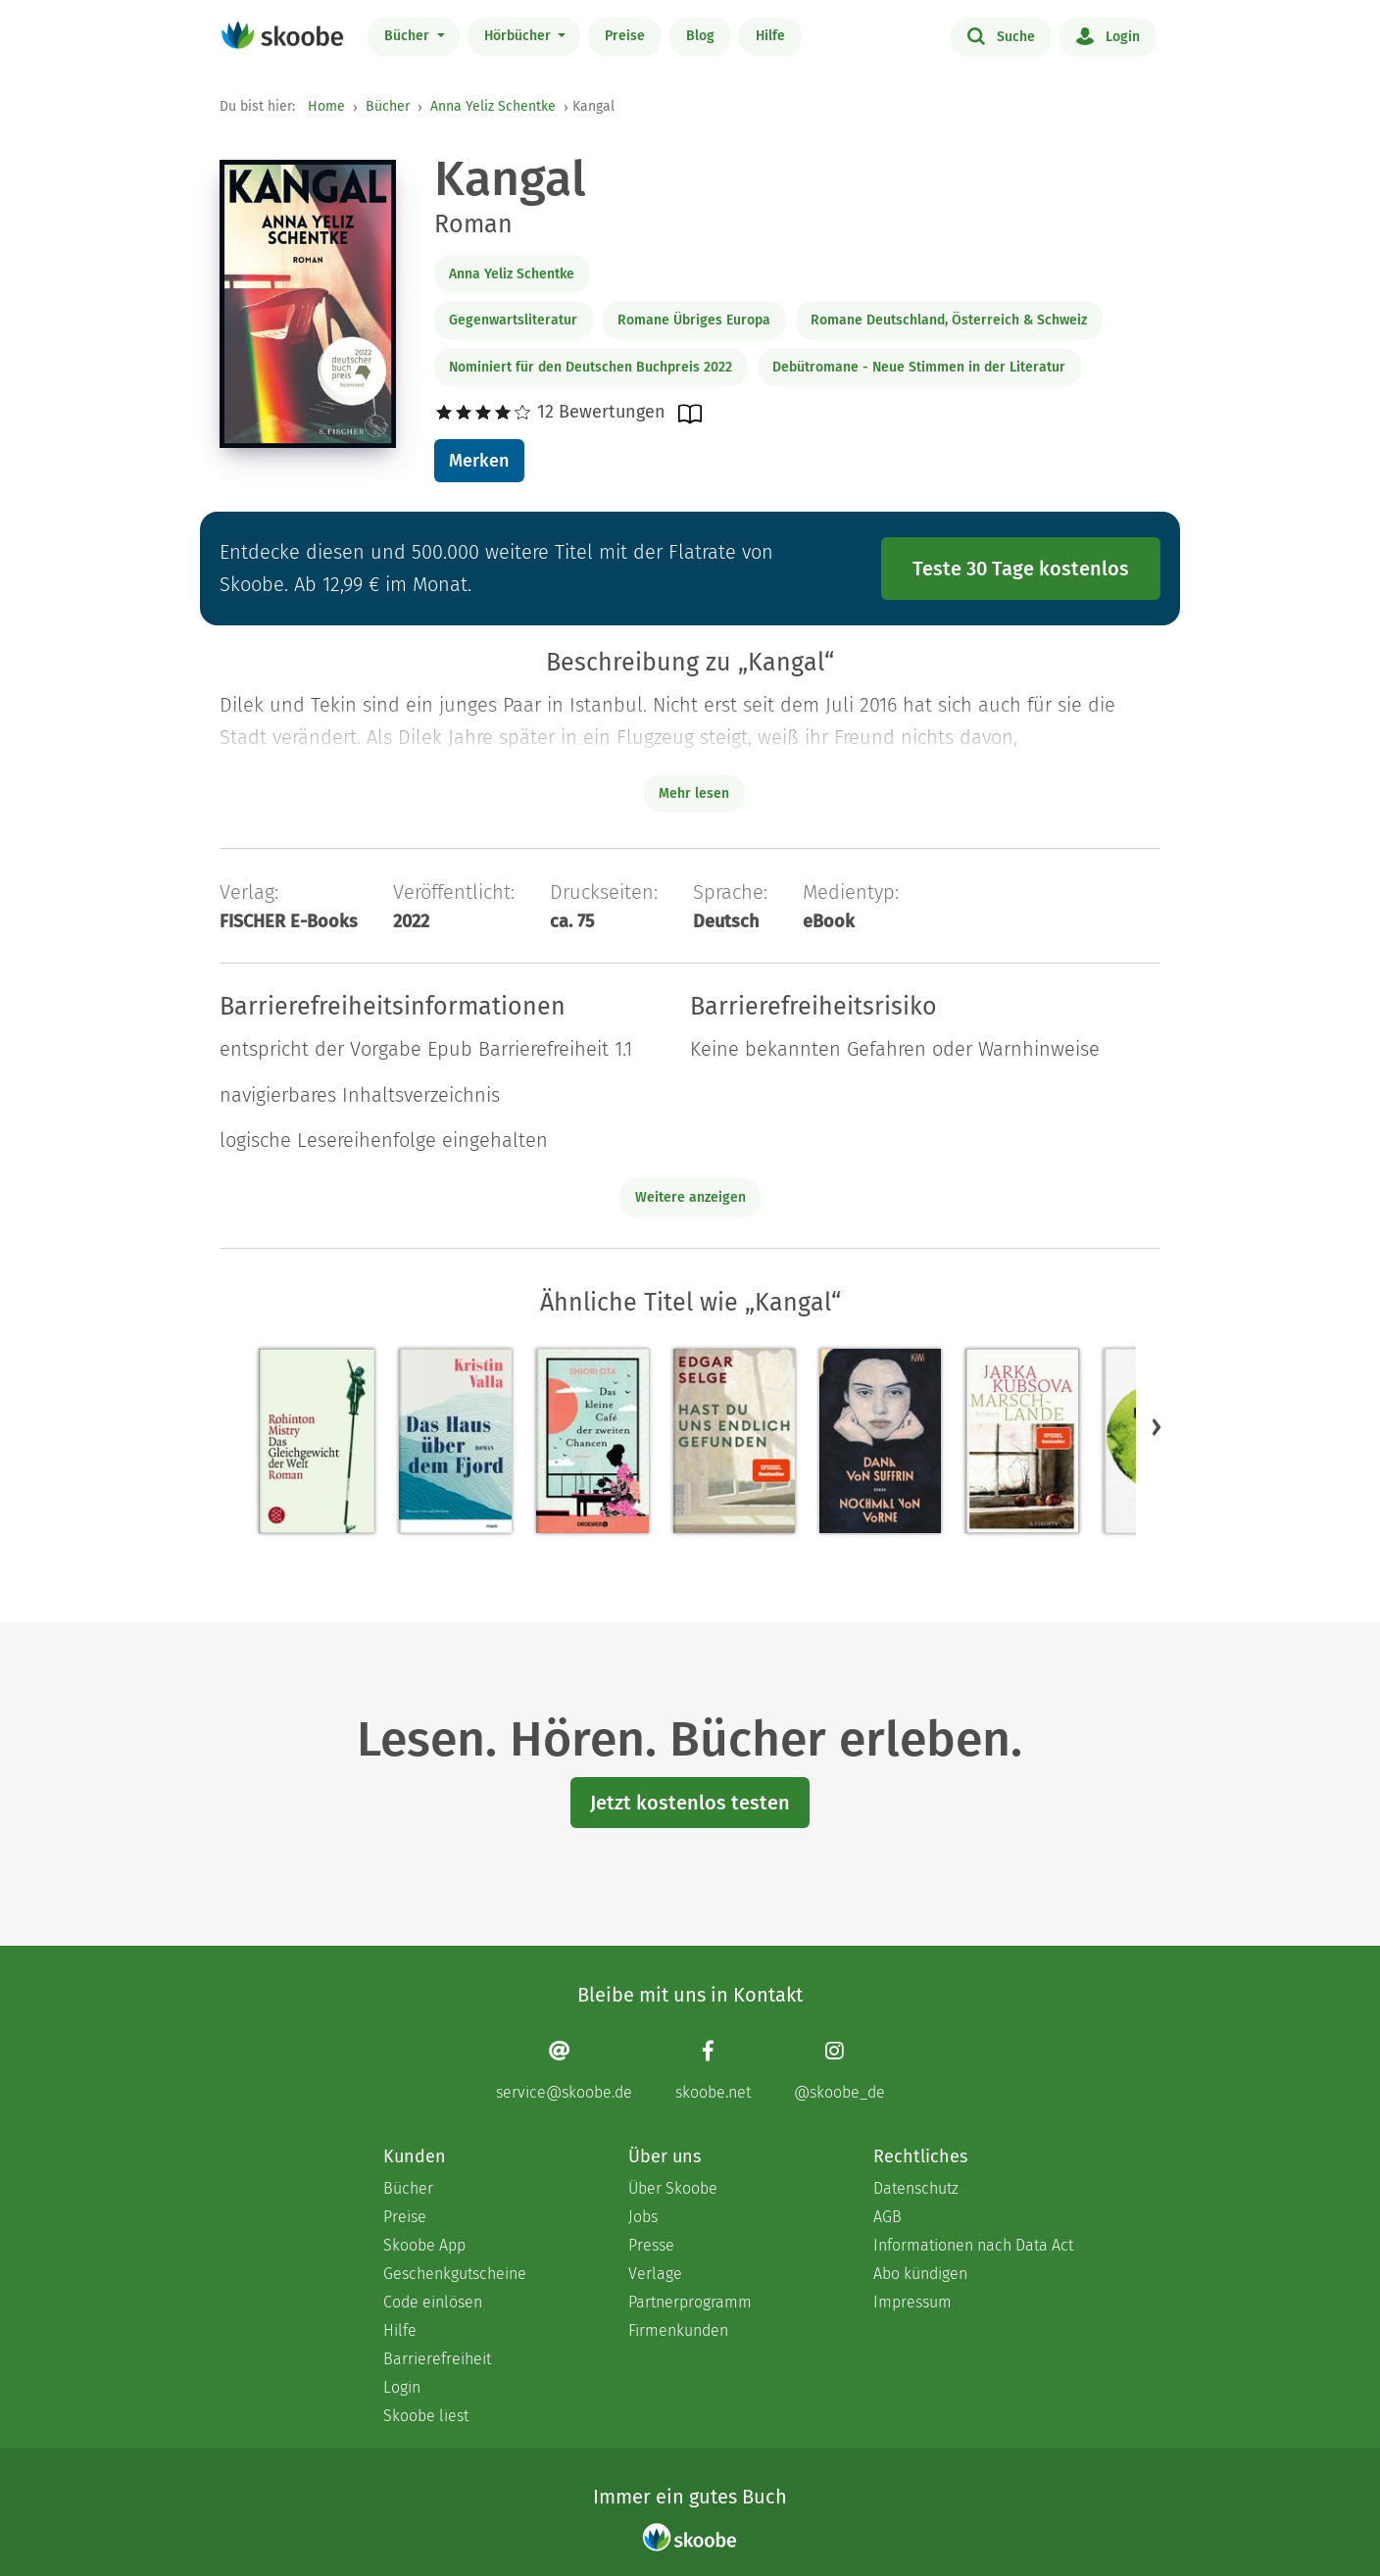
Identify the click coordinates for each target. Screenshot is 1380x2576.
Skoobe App (424, 2245)
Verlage (655, 2273)
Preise (625, 35)
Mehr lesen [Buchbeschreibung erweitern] (694, 793)
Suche (1001, 35)
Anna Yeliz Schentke (493, 106)
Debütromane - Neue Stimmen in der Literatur (918, 367)
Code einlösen (432, 2302)
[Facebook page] (713, 2070)
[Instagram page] (839, 2070)
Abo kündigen (920, 2273)
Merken (479, 460)
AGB (887, 2216)
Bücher (408, 35)
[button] (1156, 1427)
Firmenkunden (678, 2330)
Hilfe (770, 35)
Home (326, 106)
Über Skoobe (672, 2188)
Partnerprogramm (690, 2302)
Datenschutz (916, 2188)
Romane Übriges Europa (693, 320)
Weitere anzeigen (690, 1197)
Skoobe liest (425, 2415)
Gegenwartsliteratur (513, 320)
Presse (651, 2245)
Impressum (912, 2302)
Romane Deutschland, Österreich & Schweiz (949, 320)
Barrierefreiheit (437, 2359)
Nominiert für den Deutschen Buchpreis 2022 (590, 367)
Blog (700, 35)
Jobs (643, 2216)
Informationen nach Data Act (973, 2245)
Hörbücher (519, 35)
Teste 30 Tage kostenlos (1020, 568)
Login (1108, 35)
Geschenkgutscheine (454, 2273)
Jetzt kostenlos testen (690, 1802)
